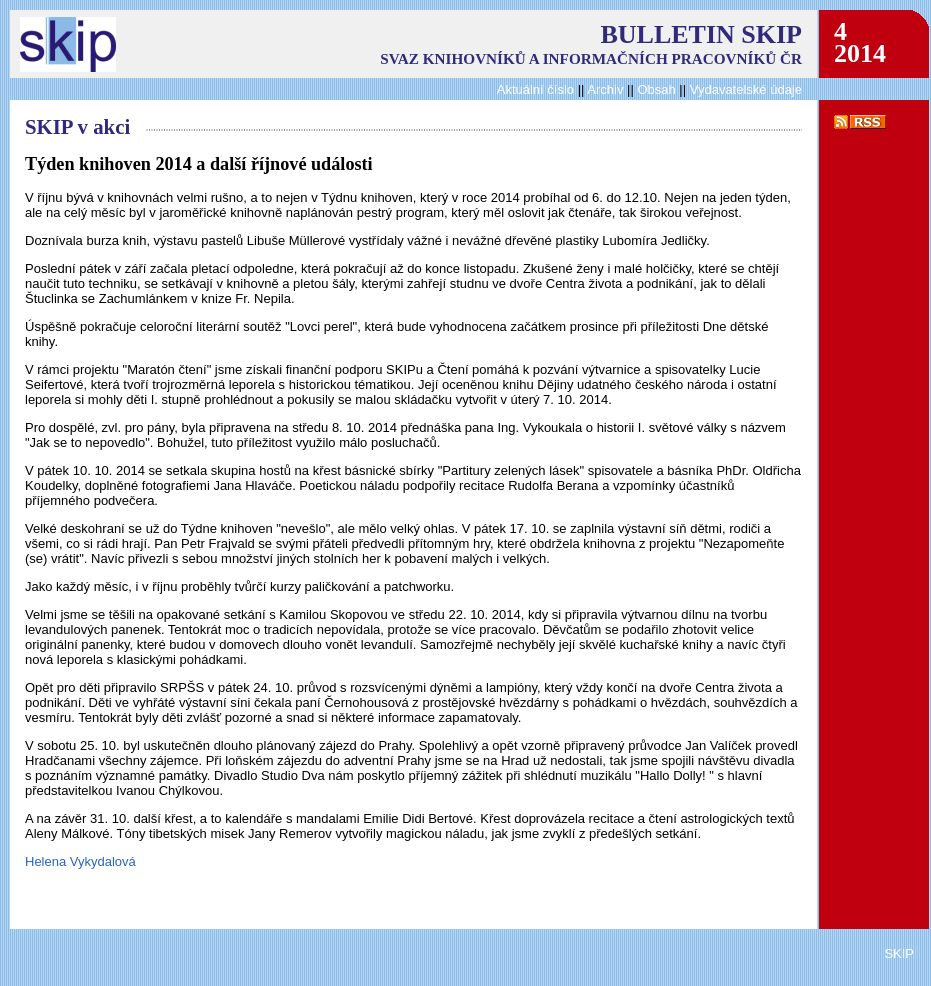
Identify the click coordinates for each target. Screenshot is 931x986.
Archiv (605, 89)
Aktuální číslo (535, 89)
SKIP (899, 953)
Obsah (658, 89)
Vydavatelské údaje (746, 89)
